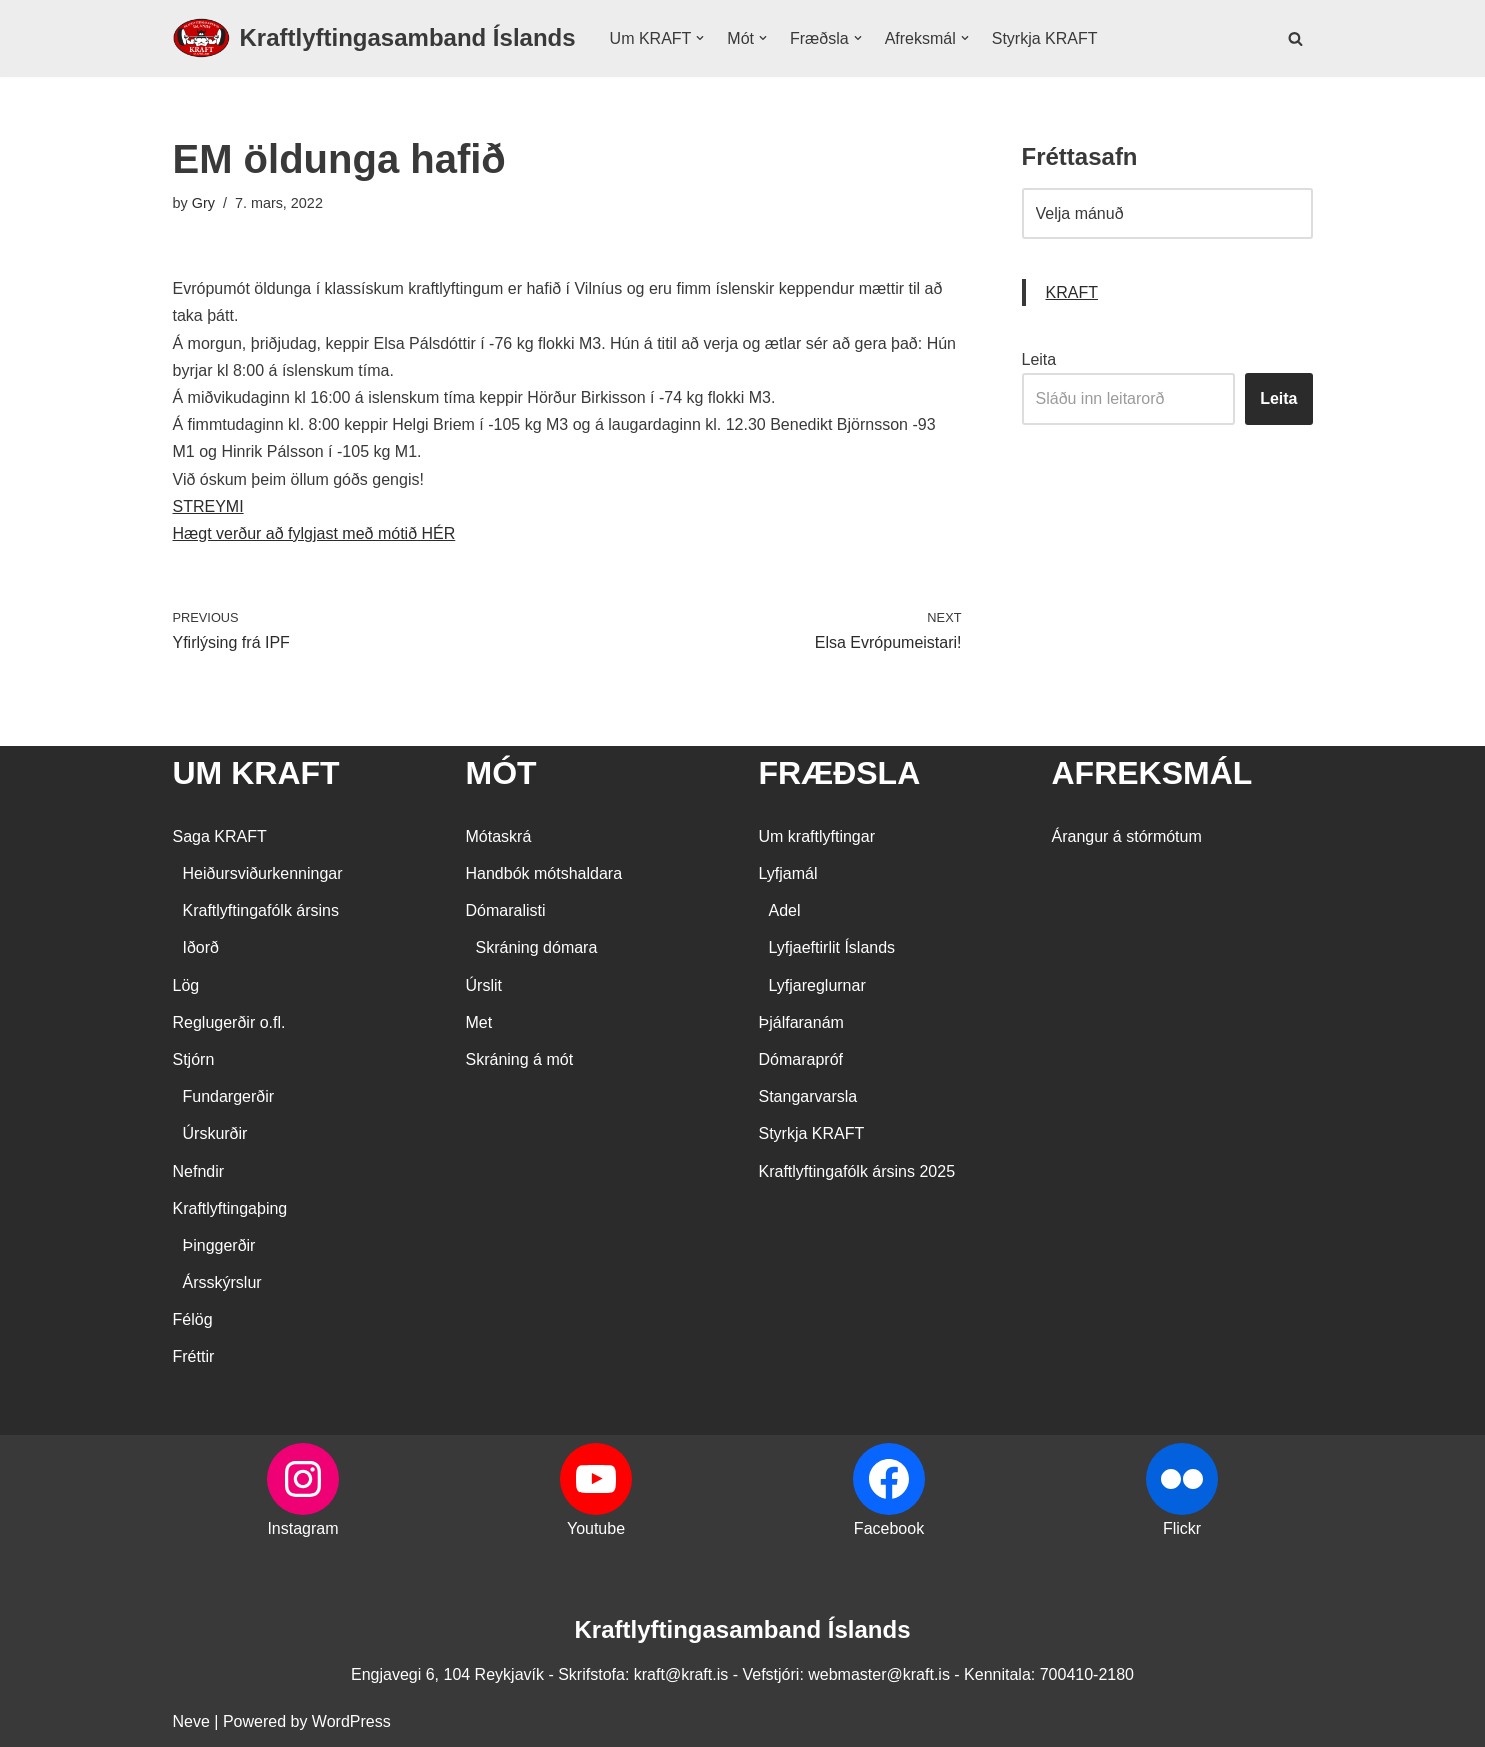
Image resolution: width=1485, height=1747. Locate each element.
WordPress (351, 1721)
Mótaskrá (499, 836)
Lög (186, 985)
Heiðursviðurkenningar (263, 873)
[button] (700, 38)
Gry (203, 203)
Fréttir (194, 1356)
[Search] (1295, 38)
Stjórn (194, 1059)
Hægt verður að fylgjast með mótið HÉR (314, 533)
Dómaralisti (506, 910)
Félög (193, 1319)
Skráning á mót (520, 1059)
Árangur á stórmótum (1127, 836)
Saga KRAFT (220, 836)
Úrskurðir (215, 1133)
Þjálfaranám (801, 1022)
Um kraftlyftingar (817, 836)
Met (479, 1022)
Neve (191, 1721)
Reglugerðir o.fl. (229, 1022)
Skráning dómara (537, 947)
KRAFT (1072, 292)
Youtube (596, 1528)
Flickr (1182, 1528)
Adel (785, 910)
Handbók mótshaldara (544, 873)
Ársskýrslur (222, 1282)
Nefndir (199, 1171)
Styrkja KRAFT (1045, 38)
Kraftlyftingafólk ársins (261, 910)
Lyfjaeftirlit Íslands (832, 947)
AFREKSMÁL (1152, 773)
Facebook (889, 1528)
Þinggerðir (219, 1245)
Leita (1039, 359)
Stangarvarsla (808, 1096)
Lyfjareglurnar (817, 985)
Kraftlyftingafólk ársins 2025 (857, 1171)
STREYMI (208, 506)
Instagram (302, 1528)
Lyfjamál (788, 873)
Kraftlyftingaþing (230, 1208)
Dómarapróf (801, 1059)
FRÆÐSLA (840, 773)
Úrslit (484, 985)
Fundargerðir (229, 1096)
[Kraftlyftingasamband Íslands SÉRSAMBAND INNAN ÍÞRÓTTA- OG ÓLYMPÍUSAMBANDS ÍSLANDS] (374, 38)
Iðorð (201, 947)
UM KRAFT (256, 773)
